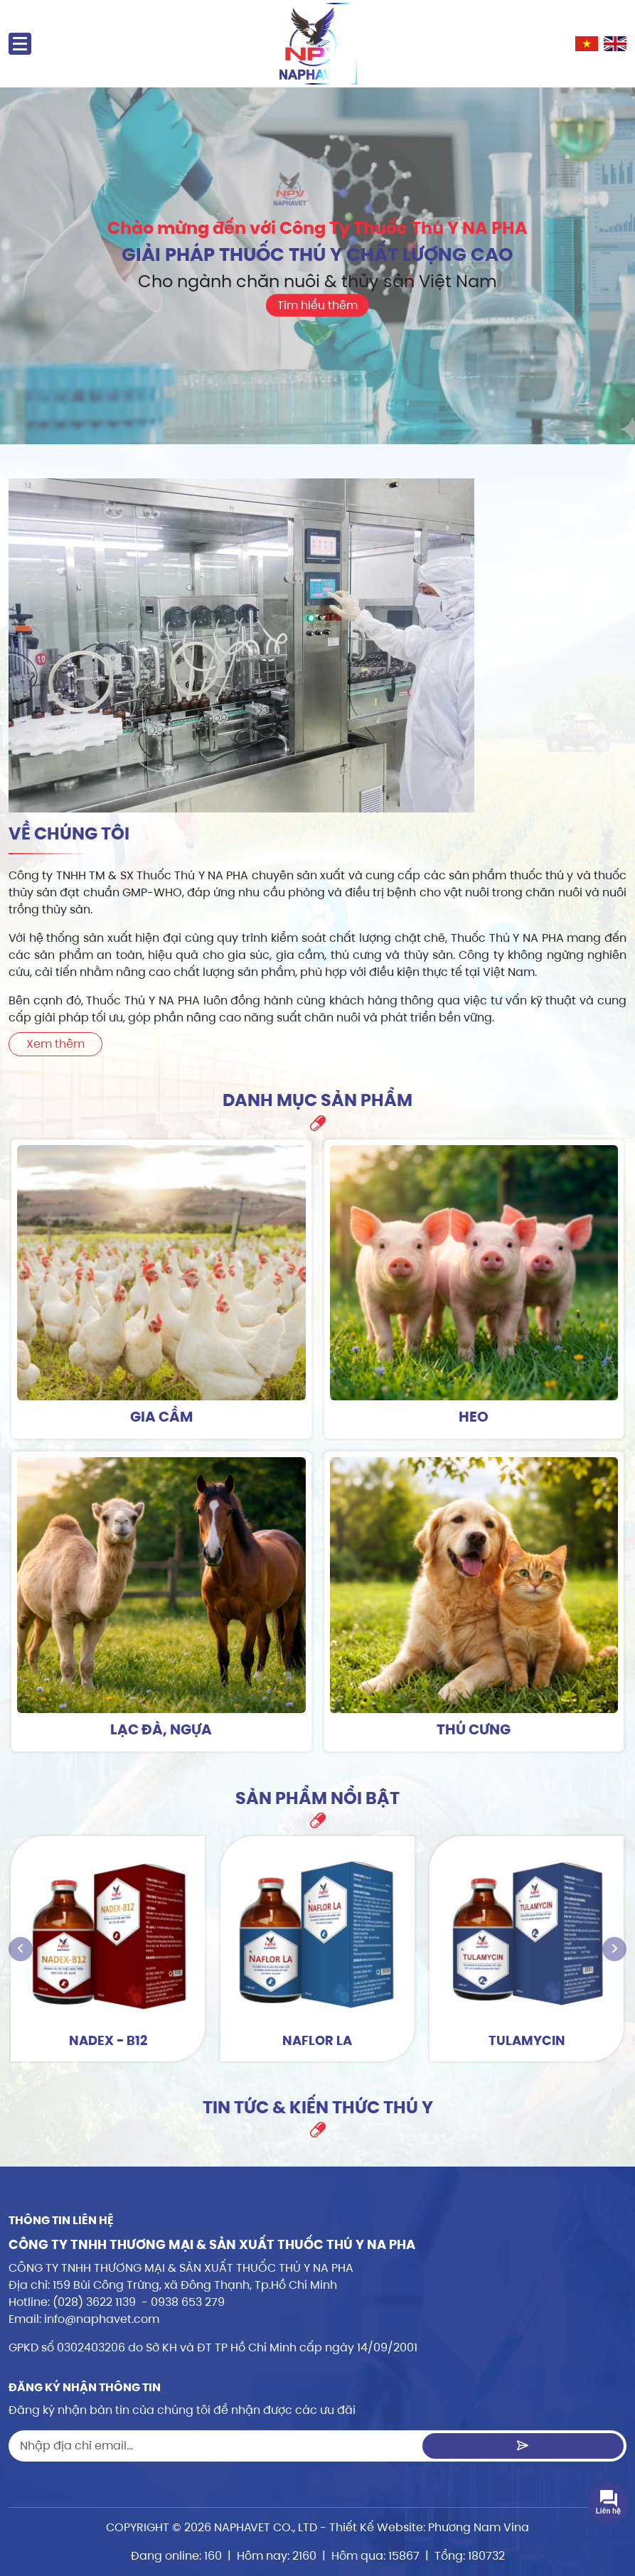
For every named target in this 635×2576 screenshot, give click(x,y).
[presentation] (21, 1949)
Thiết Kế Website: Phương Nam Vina (429, 2527)
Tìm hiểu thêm (317, 306)
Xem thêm (55, 1044)
